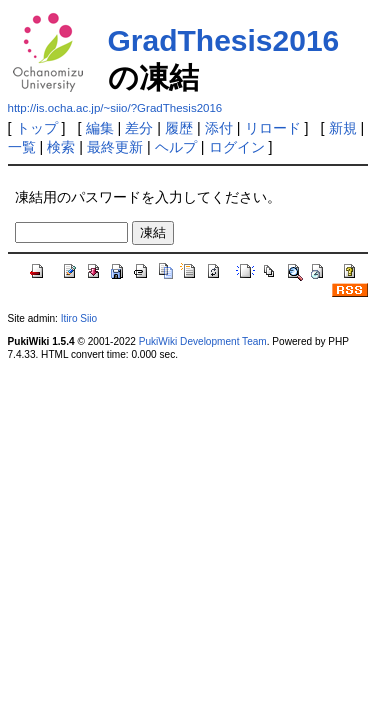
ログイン (237, 147)
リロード (273, 128)
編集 (100, 128)
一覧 (22, 147)
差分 (139, 128)
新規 (343, 128)
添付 (219, 128)
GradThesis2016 (224, 40)
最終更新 (115, 147)
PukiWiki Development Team (203, 341)
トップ (37, 128)
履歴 (179, 128)
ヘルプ (176, 147)
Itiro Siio (79, 318)
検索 (61, 147)
